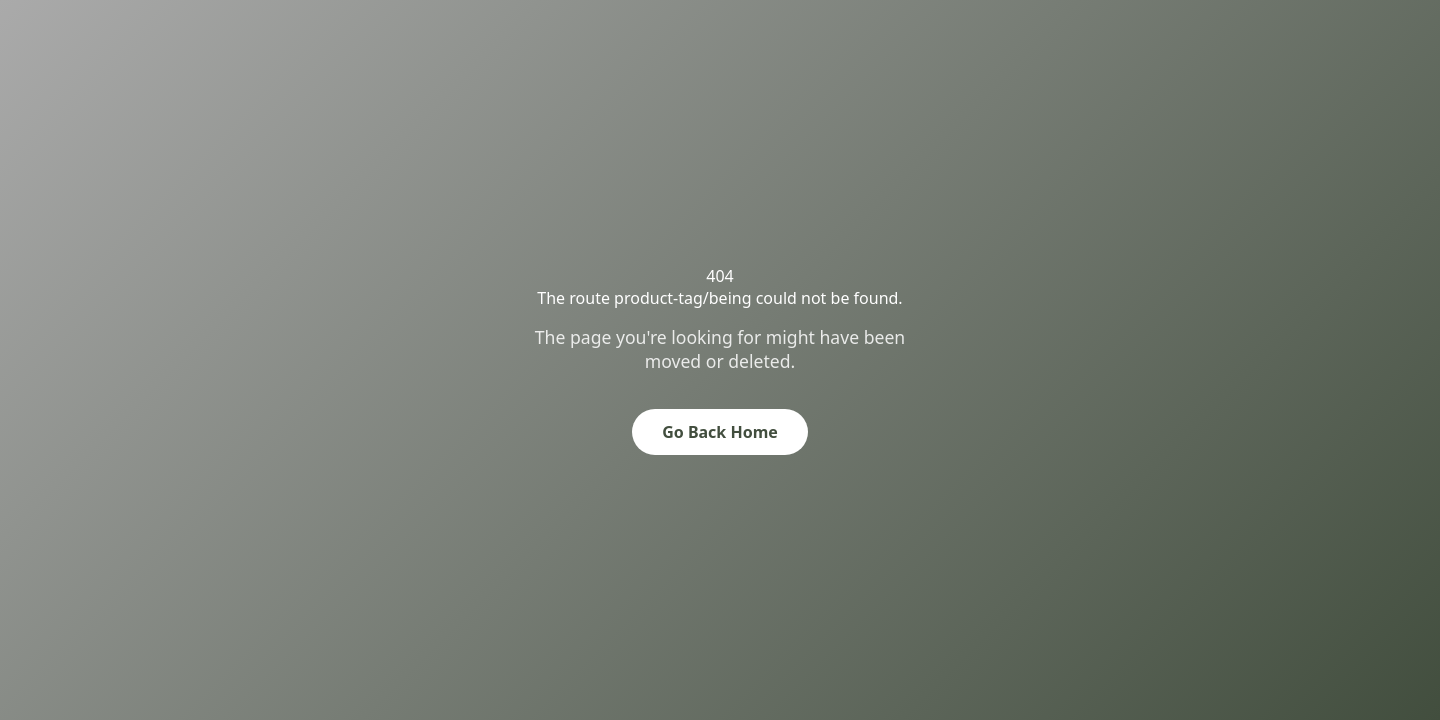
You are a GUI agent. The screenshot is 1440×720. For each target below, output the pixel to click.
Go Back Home (720, 432)
